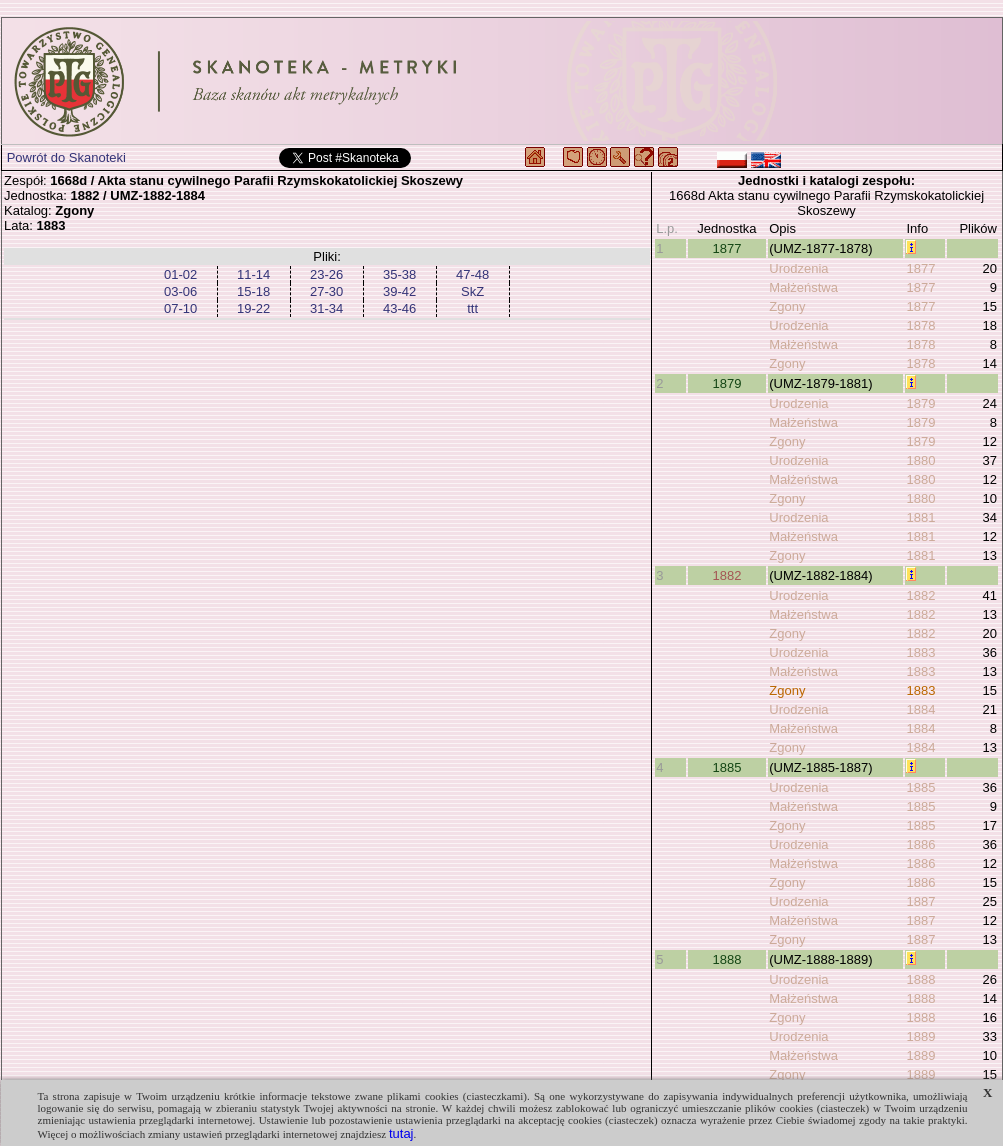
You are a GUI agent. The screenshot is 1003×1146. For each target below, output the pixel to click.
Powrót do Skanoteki (66, 157)
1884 (920, 709)
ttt (472, 308)
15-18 (253, 291)
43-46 (399, 308)
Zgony (787, 306)
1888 (726, 959)
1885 (726, 767)
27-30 (326, 291)
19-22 (253, 308)
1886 (920, 844)
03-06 (180, 291)
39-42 (399, 291)
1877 (726, 248)
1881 (920, 517)
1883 (920, 652)
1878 (920, 325)
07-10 (180, 308)
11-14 (253, 274)
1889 (920, 1036)
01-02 (180, 274)
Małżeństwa (803, 287)
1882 (726, 575)
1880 (920, 460)
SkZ (472, 291)
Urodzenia (798, 268)
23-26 (326, 274)
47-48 (472, 274)
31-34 (326, 308)
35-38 (399, 274)
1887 (920, 901)
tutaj (401, 1133)
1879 (726, 383)
